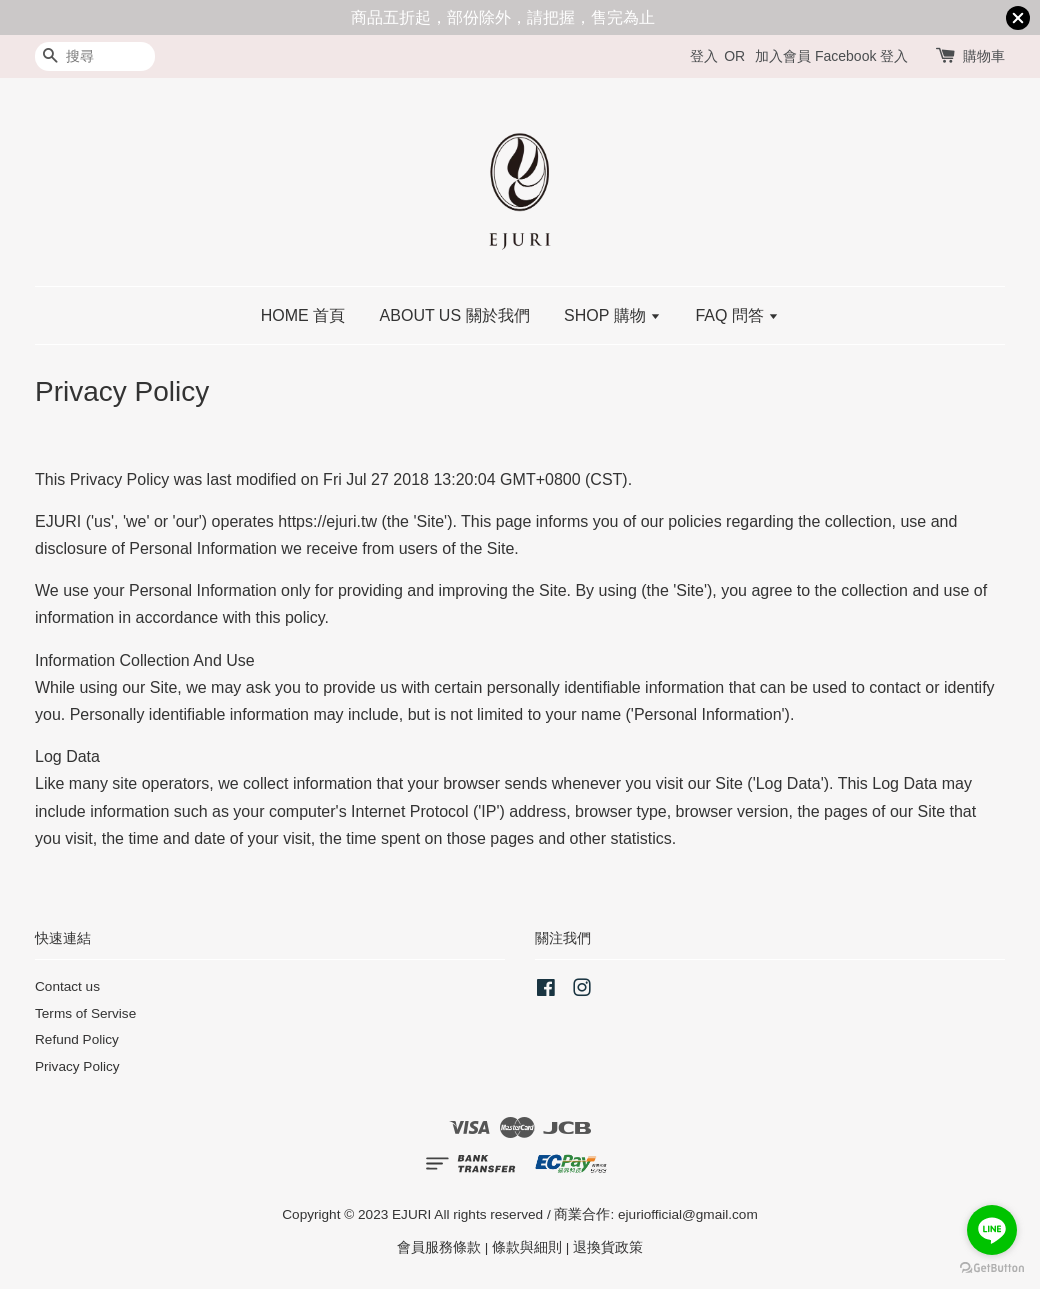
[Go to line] (992, 1230)
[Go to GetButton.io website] (992, 1268)
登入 (704, 56)
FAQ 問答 (737, 315)
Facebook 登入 (861, 56)
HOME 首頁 (303, 315)
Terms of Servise (85, 1013)
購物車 (984, 56)
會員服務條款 (439, 1247)
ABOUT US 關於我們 (455, 315)
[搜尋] (95, 56)
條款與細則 (527, 1247)
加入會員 (783, 56)
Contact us (67, 986)
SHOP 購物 (612, 315)
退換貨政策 (608, 1247)
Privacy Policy (77, 1066)
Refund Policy (77, 1039)
